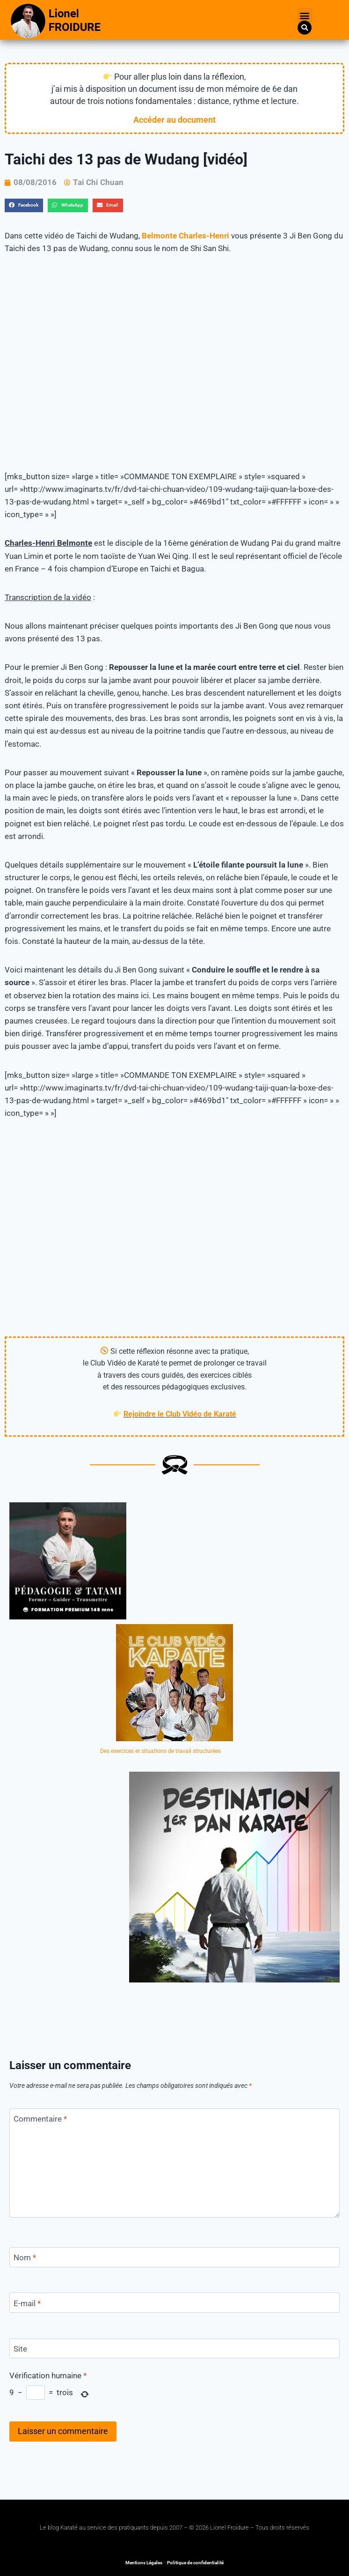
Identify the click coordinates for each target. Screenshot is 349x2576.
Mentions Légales (143, 2562)
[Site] (174, 2348)
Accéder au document (174, 120)
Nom (25, 2257)
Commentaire (40, 2118)
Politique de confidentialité (195, 2562)
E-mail (27, 2303)
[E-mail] (174, 2303)
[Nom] (174, 2257)
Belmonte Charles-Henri (185, 235)
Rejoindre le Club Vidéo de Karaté (180, 1414)
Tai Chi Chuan (98, 182)
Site (20, 2348)
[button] (305, 15)
